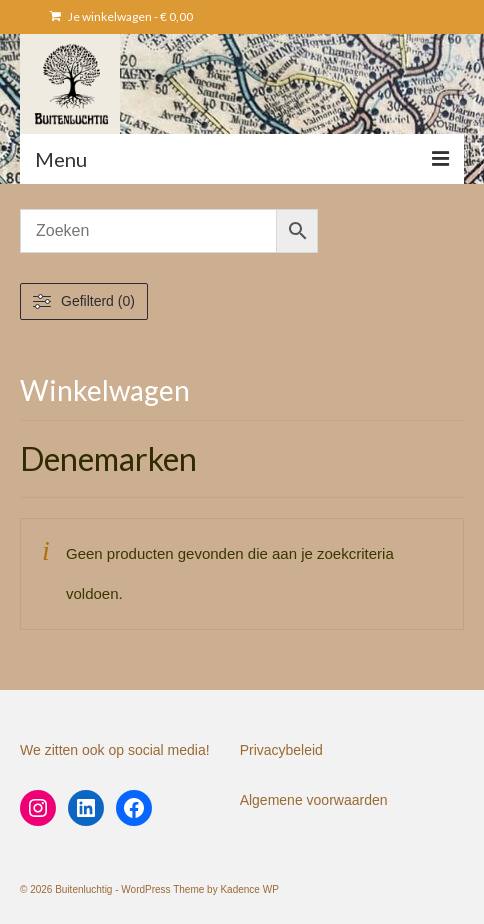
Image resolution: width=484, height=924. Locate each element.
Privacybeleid (281, 750)
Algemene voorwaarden (314, 800)
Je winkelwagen (121, 16)
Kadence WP (249, 889)
